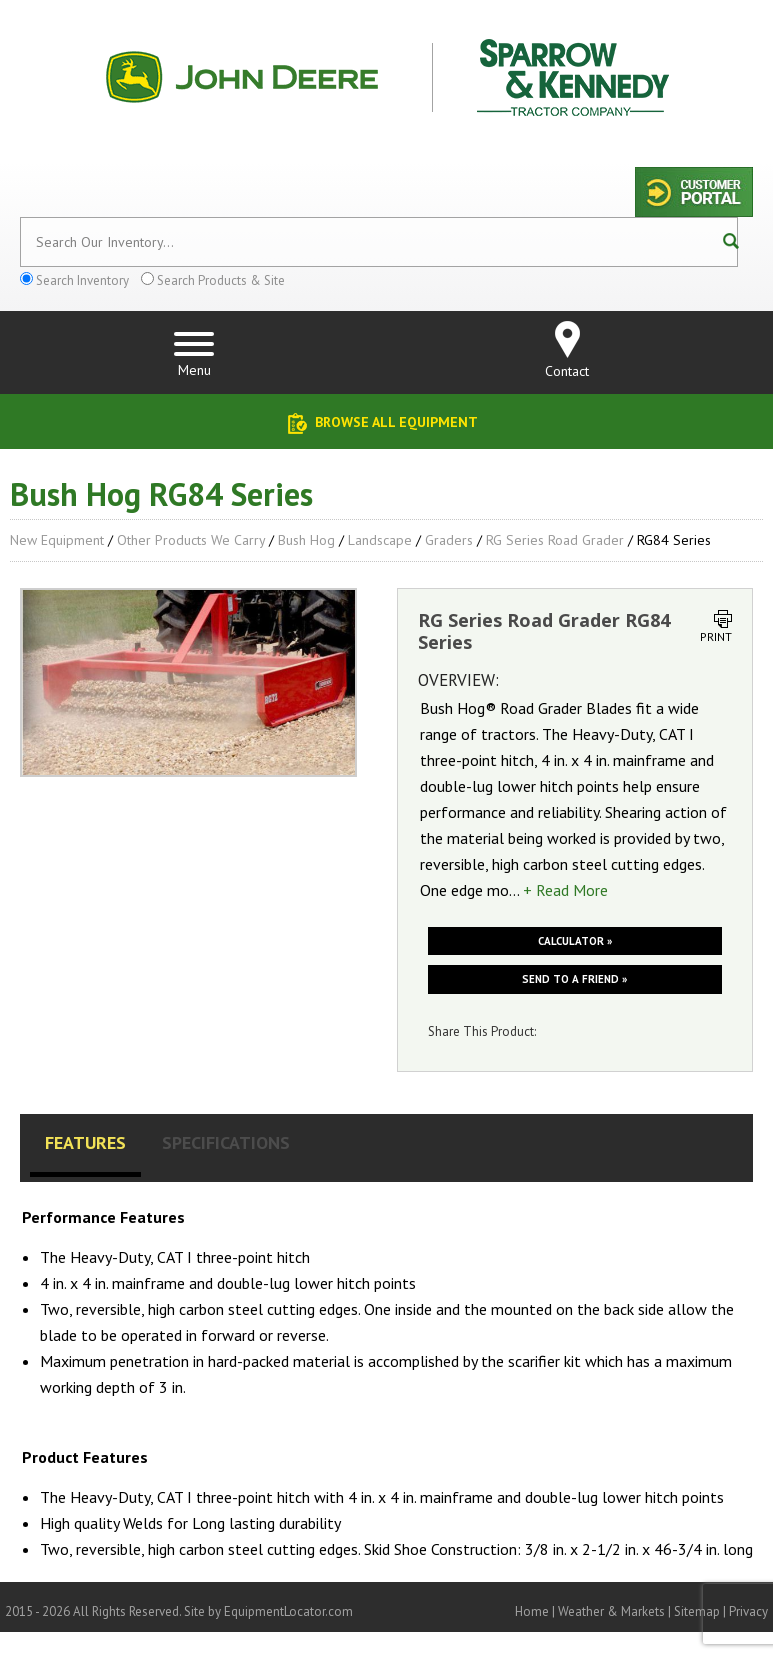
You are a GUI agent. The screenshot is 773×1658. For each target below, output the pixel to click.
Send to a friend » (574, 979)
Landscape (380, 540)
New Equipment (57, 540)
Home (532, 1611)
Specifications (226, 1142)
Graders (449, 540)
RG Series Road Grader (555, 540)
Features (85, 1142)
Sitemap (697, 1611)
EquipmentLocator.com (288, 1611)
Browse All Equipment (396, 422)
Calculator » (575, 941)
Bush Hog (306, 540)
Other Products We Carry (191, 540)
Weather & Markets (611, 1611)
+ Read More (565, 890)
